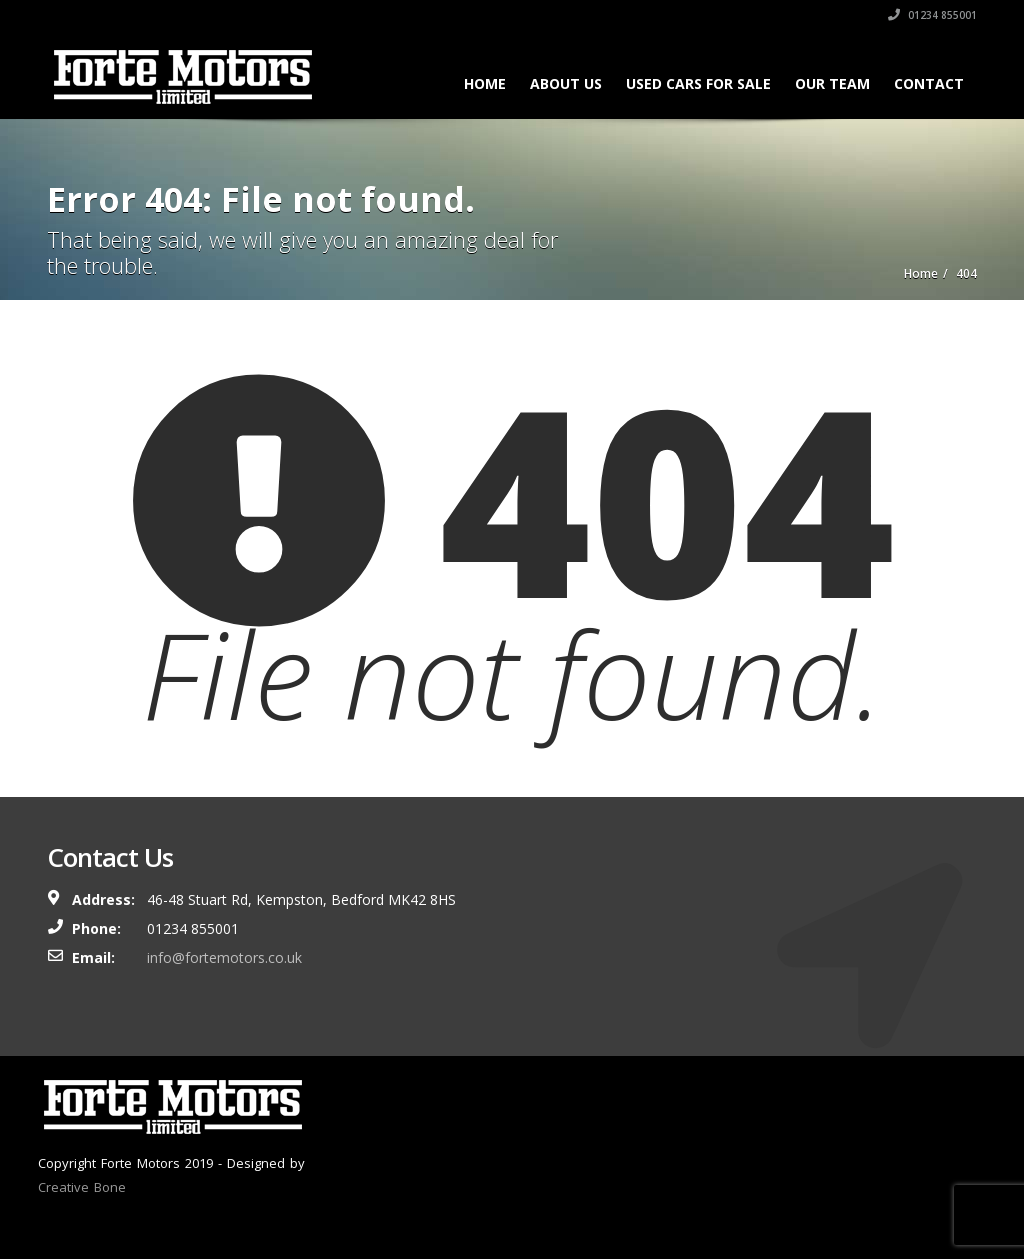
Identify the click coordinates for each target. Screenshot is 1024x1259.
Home (485, 83)
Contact (929, 83)
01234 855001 (932, 15)
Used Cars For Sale (698, 83)
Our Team (832, 83)
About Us (566, 83)
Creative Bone (82, 1187)
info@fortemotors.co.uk (224, 957)
